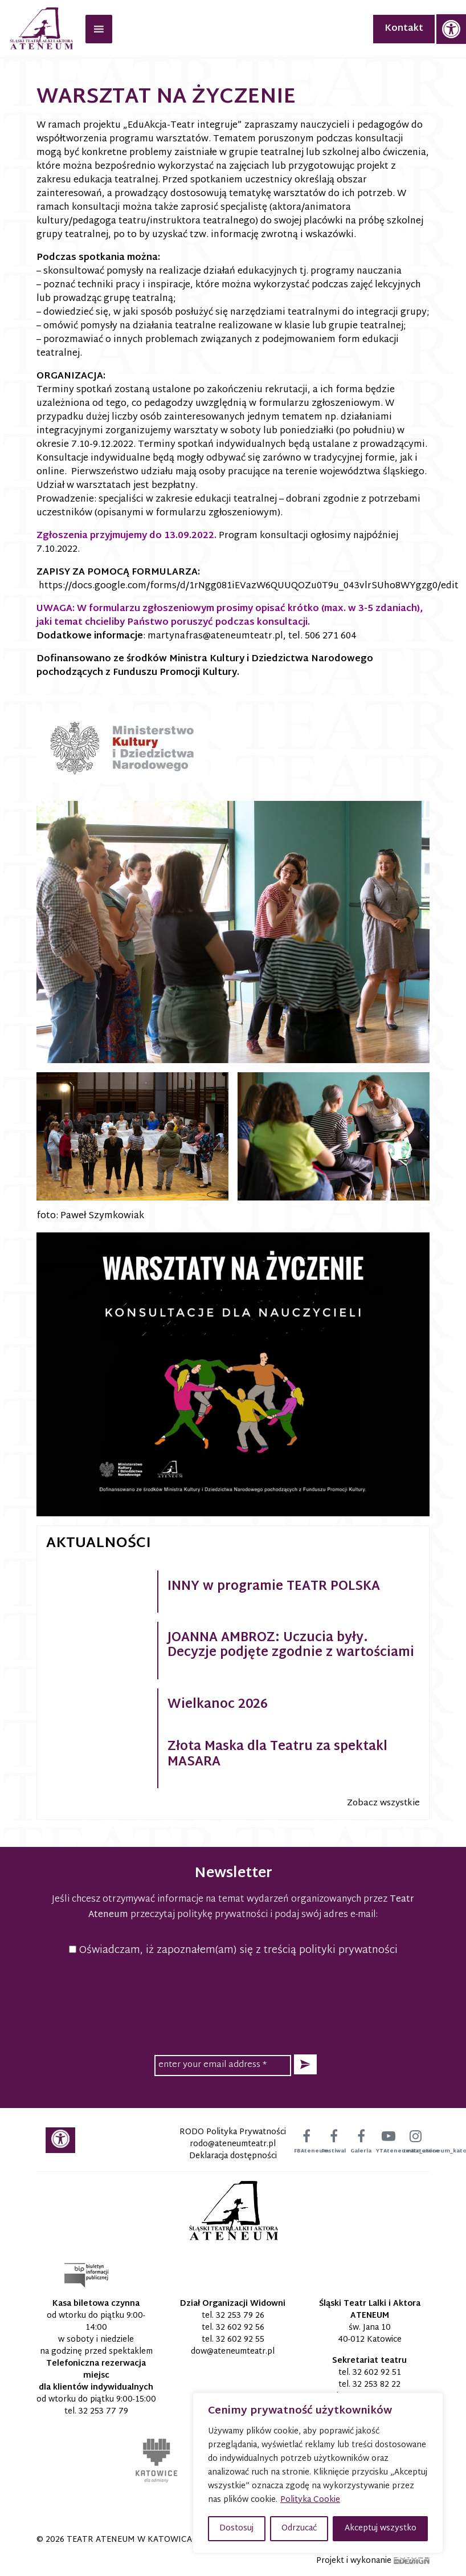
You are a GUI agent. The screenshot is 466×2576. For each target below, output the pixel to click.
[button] (305, 2064)
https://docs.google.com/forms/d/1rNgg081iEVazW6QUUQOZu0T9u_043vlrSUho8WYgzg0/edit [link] (249, 586)
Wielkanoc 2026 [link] (217, 1705)
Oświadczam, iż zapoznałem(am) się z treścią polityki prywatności (233, 1950)
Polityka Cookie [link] (310, 2500)
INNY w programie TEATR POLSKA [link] (273, 1587)
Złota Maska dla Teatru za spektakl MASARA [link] (277, 1754)
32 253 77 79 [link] (103, 2411)
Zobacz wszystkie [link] (383, 1803)
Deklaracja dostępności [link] (233, 2156)
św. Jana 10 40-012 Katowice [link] (370, 2334)
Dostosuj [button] (236, 2528)
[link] (451, 29)
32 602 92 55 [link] (240, 2340)
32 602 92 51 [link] (377, 2373)
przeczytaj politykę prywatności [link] (199, 1915)
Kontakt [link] (404, 29)
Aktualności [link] (98, 1544)
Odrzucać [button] (299, 2528)
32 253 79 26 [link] (240, 2316)
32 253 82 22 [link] (376, 2385)
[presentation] (233, 2004)
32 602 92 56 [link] (240, 2328)
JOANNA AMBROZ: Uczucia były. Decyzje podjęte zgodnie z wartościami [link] (290, 1646)
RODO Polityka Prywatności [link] (232, 2132)
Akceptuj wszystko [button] (380, 2528)
